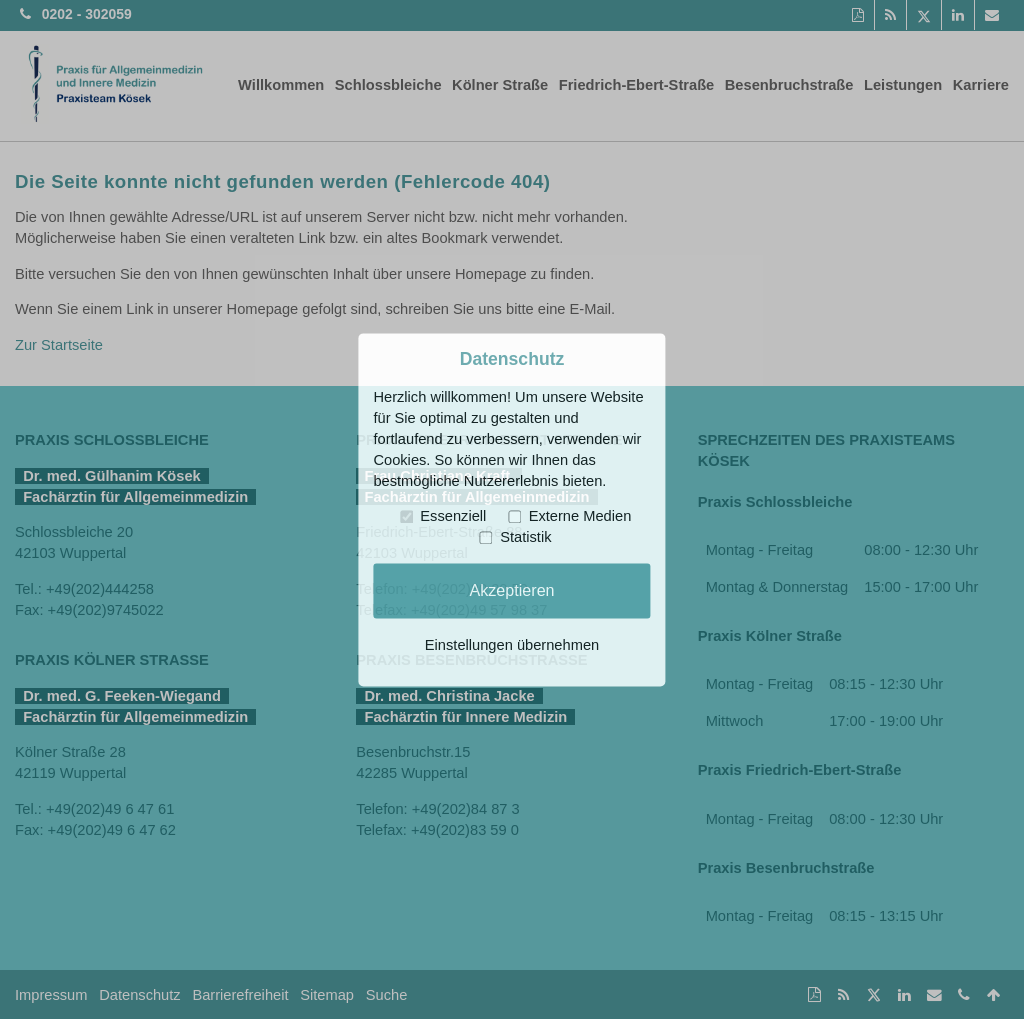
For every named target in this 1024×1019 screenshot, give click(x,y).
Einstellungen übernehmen (512, 645)
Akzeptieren (511, 590)
